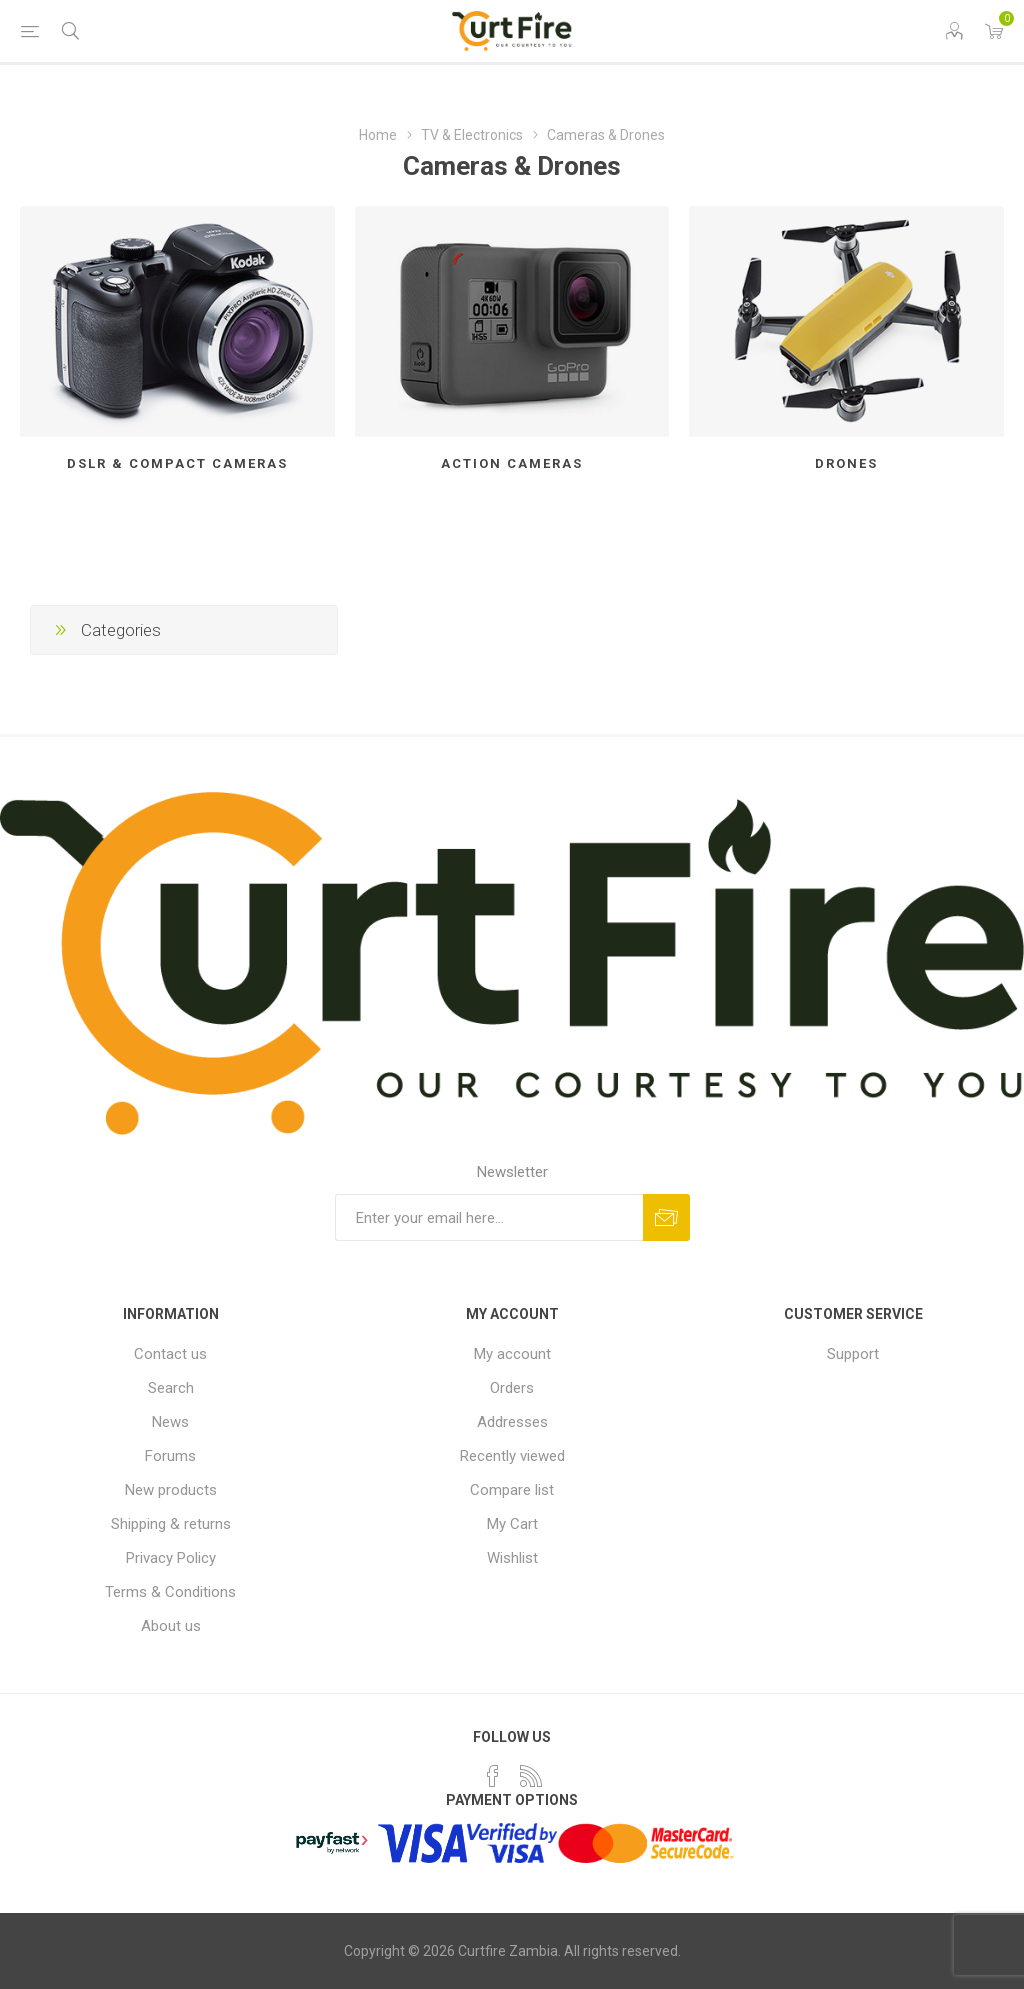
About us (171, 1626)
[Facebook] (493, 1776)
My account (512, 1354)
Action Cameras (512, 463)
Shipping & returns (171, 1524)
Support (853, 1354)
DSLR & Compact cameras (177, 463)
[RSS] (531, 1776)
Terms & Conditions (170, 1592)
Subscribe (666, 1217)
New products (171, 1490)
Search (171, 1388)
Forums (170, 1456)
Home (378, 135)
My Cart (512, 1524)
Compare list (512, 1490)
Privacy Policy (171, 1558)
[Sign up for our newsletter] (489, 1217)
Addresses (512, 1422)
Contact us (170, 1354)
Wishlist (512, 1558)
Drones (846, 463)
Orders (512, 1388)
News (170, 1422)
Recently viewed (512, 1456)
